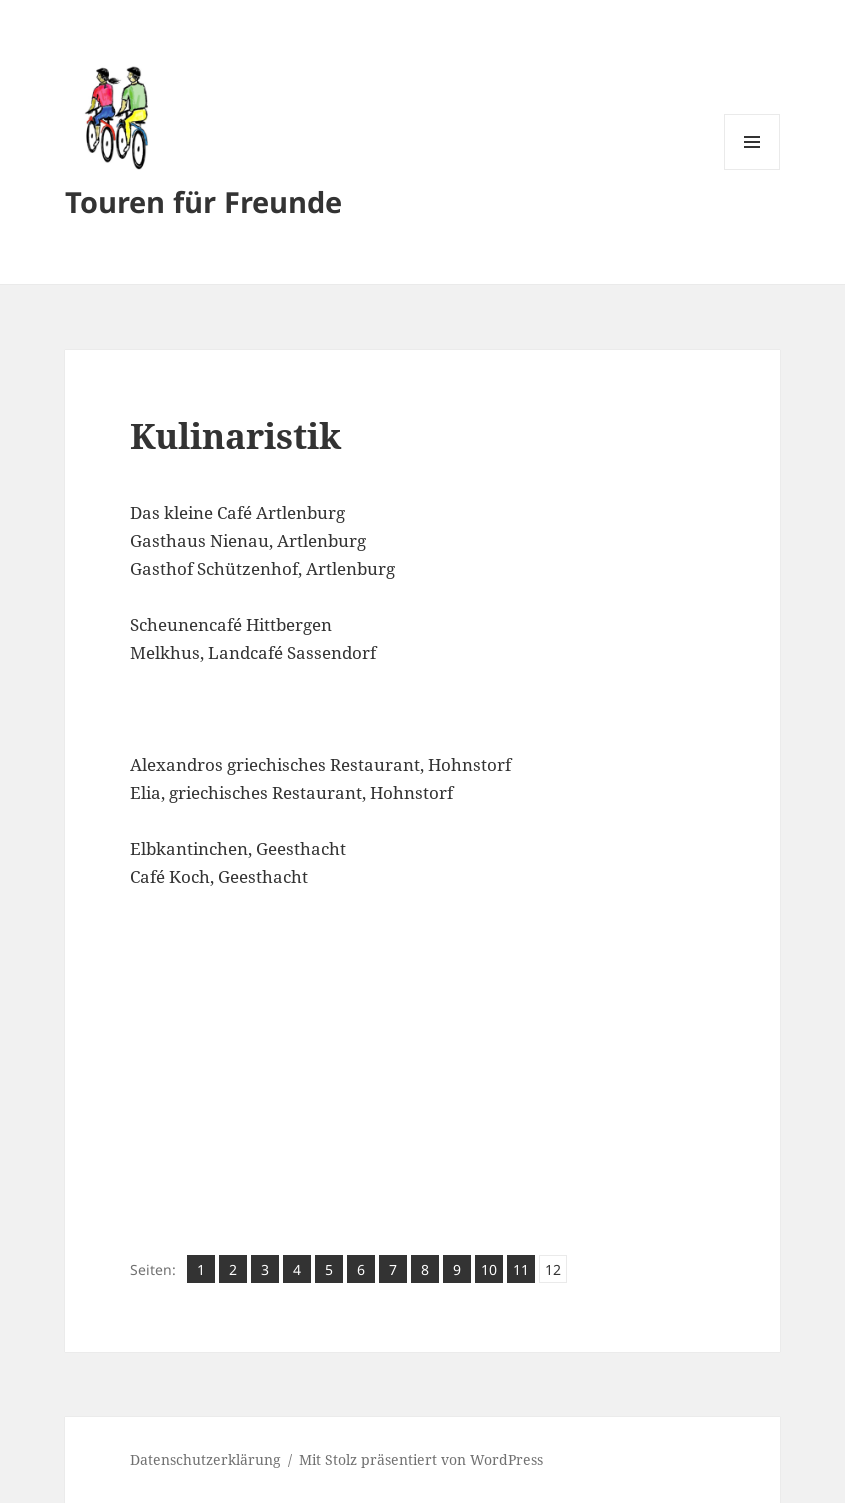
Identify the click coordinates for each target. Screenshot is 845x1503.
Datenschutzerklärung (205, 1459)
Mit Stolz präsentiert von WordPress (421, 1459)
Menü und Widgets (752, 169)
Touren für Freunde (203, 201)
